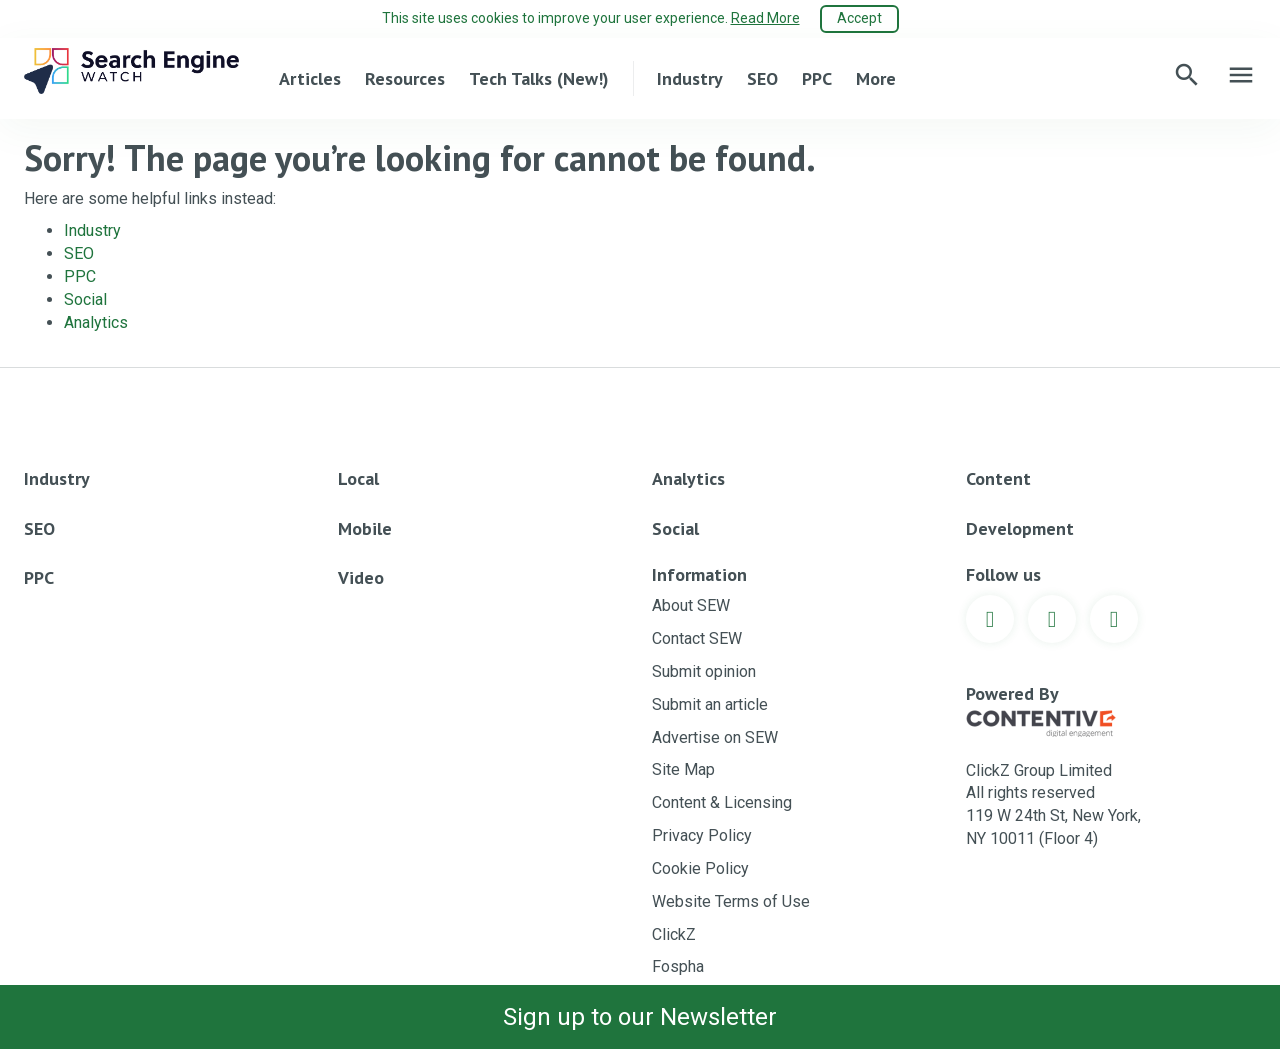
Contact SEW (697, 638)
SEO (762, 78)
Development (1020, 528)
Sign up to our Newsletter (640, 1017)
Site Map (683, 769)
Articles (310, 78)
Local (358, 478)
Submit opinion (704, 671)
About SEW (691, 605)
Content (998, 478)
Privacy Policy (702, 835)
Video (361, 577)
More (876, 78)
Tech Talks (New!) (539, 78)
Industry (690, 78)
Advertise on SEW (715, 737)
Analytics (96, 322)
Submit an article (710, 704)
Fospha (678, 966)
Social (85, 299)
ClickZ (674, 934)
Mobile (365, 528)
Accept (859, 18)
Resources (405, 78)
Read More (765, 18)
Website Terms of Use (731, 901)
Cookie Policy (700, 868)
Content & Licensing (722, 802)
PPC (817, 78)
